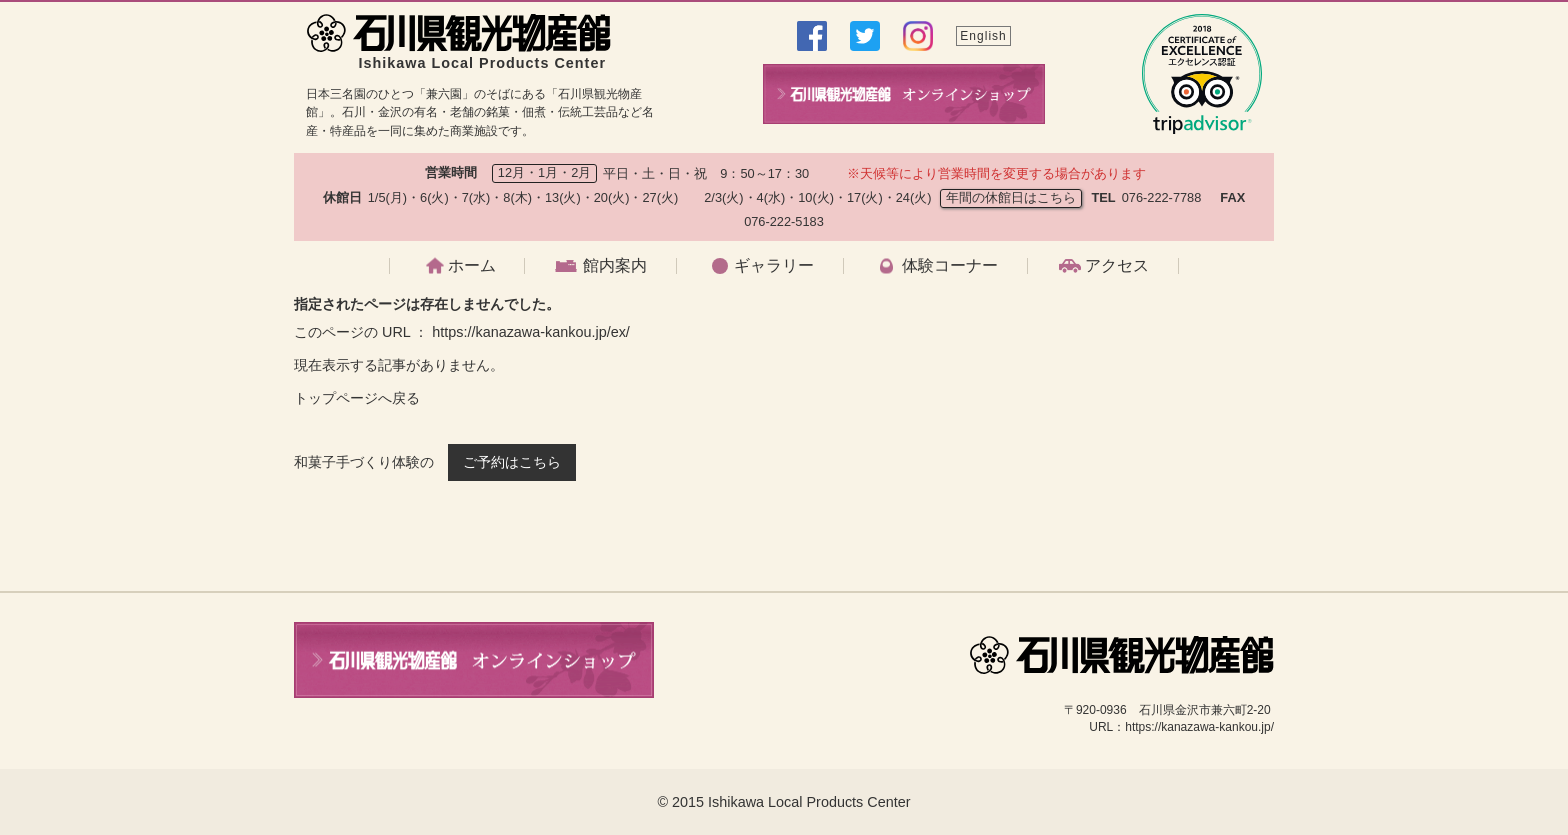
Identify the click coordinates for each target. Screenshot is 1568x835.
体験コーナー (950, 266)
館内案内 (615, 266)
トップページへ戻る (357, 398)
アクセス (1117, 266)
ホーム (472, 266)
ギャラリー (774, 266)
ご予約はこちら (512, 462)
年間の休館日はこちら (1011, 197)
